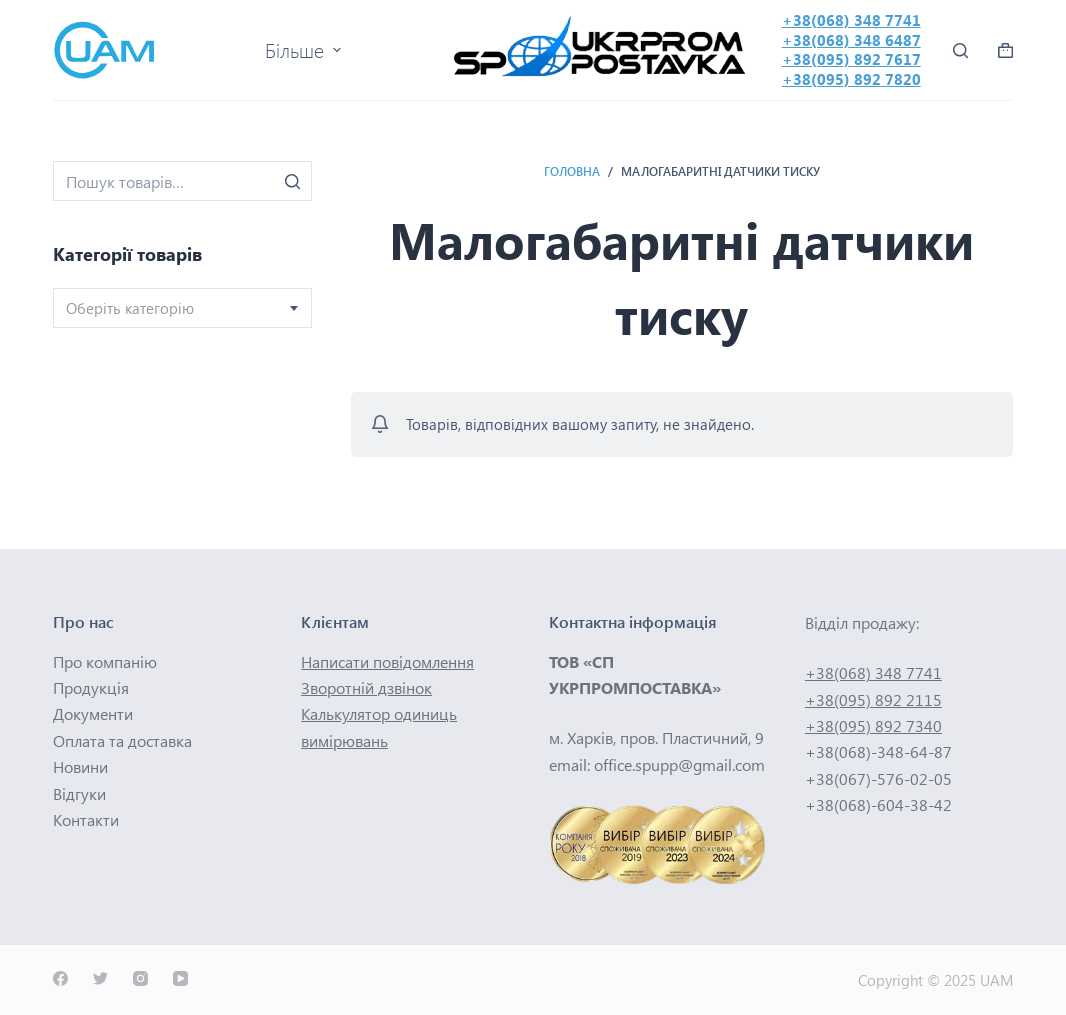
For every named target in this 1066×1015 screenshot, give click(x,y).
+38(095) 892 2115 (873, 699)
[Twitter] (100, 978)
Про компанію (105, 661)
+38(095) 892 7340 (873, 725)
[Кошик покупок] (1005, 50)
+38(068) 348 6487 (851, 40)
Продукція (91, 687)
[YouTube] (180, 978)
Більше (305, 49)
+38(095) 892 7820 (851, 79)
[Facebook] (60, 978)
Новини (80, 766)
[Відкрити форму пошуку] (960, 50)
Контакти (86, 819)
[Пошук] (292, 181)
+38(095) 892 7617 (851, 59)
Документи (93, 713)
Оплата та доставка (122, 740)
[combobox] (182, 308)
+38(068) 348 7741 (851, 20)
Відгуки (79, 793)
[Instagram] (140, 978)
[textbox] (182, 308)
